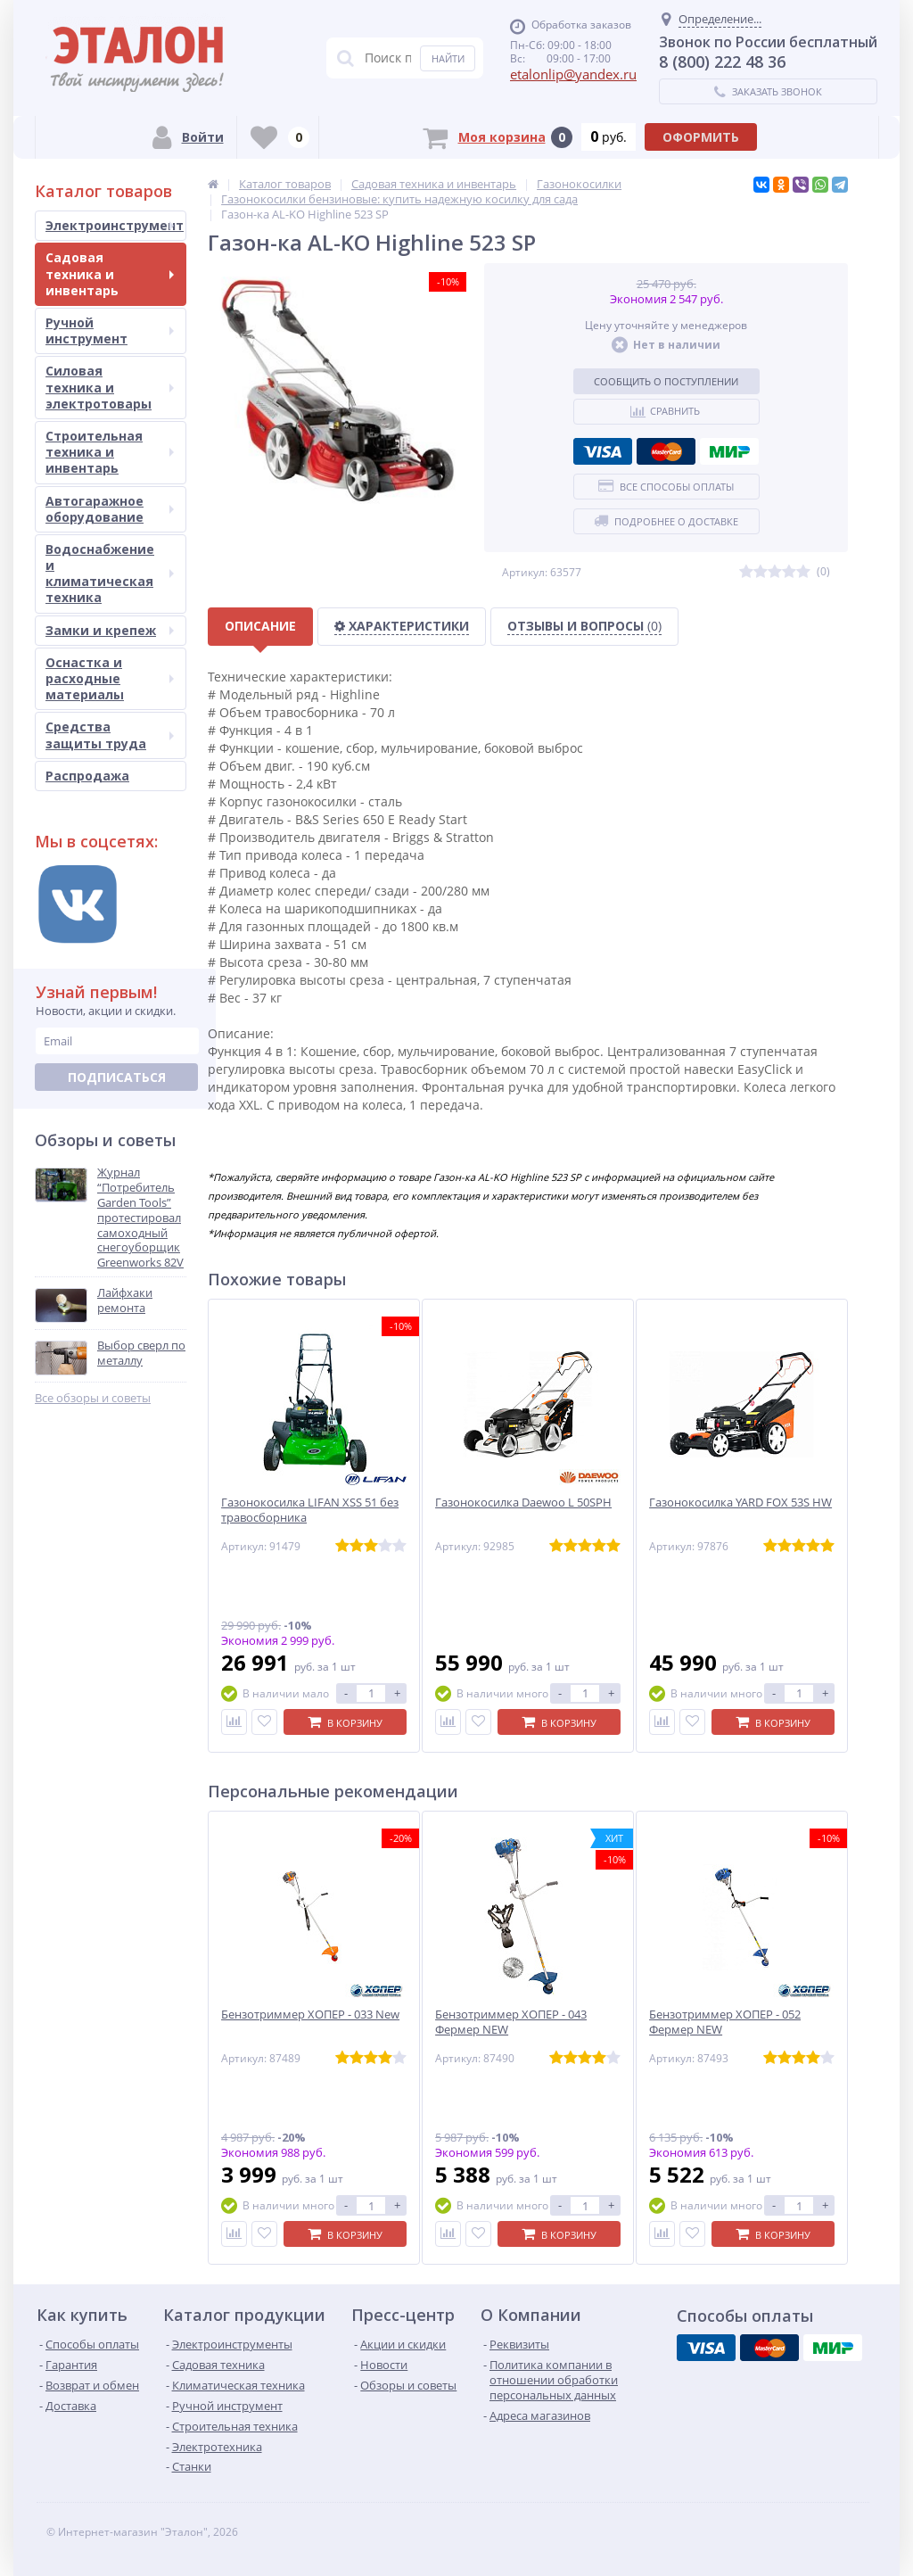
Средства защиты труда (109, 734)
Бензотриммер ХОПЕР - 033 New (310, 2014)
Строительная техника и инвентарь (109, 451)
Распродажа (87, 775)
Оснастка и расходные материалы (109, 678)
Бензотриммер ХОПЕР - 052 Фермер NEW (725, 2022)
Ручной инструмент (109, 330)
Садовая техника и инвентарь (109, 273)
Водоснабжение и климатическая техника (109, 574)
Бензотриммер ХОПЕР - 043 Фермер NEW (511, 2022)
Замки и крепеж (109, 630)
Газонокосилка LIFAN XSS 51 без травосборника (310, 1510)
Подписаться (117, 1077)
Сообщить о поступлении (666, 381)
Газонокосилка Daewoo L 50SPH (523, 1502)
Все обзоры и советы (93, 1398)
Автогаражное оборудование (109, 508)
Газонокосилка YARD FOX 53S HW (740, 1502)
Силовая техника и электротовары (109, 386)
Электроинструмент (114, 225)
